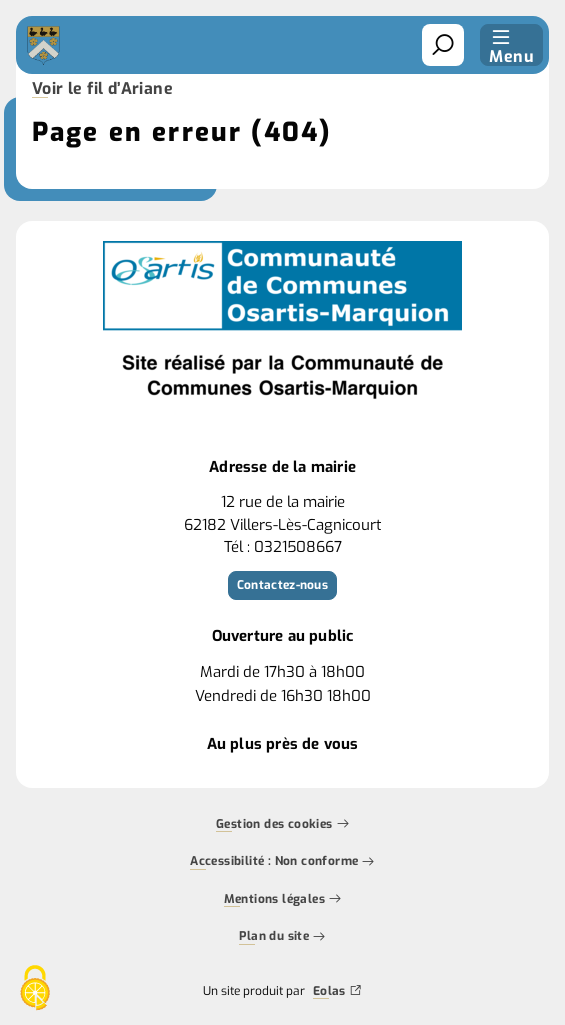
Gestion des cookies (282, 825)
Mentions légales (283, 900)
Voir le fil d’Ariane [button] (102, 90)
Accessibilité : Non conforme (282, 863)
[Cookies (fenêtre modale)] (35, 990)
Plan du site (282, 938)
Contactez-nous (282, 585)
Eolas (337, 992)
